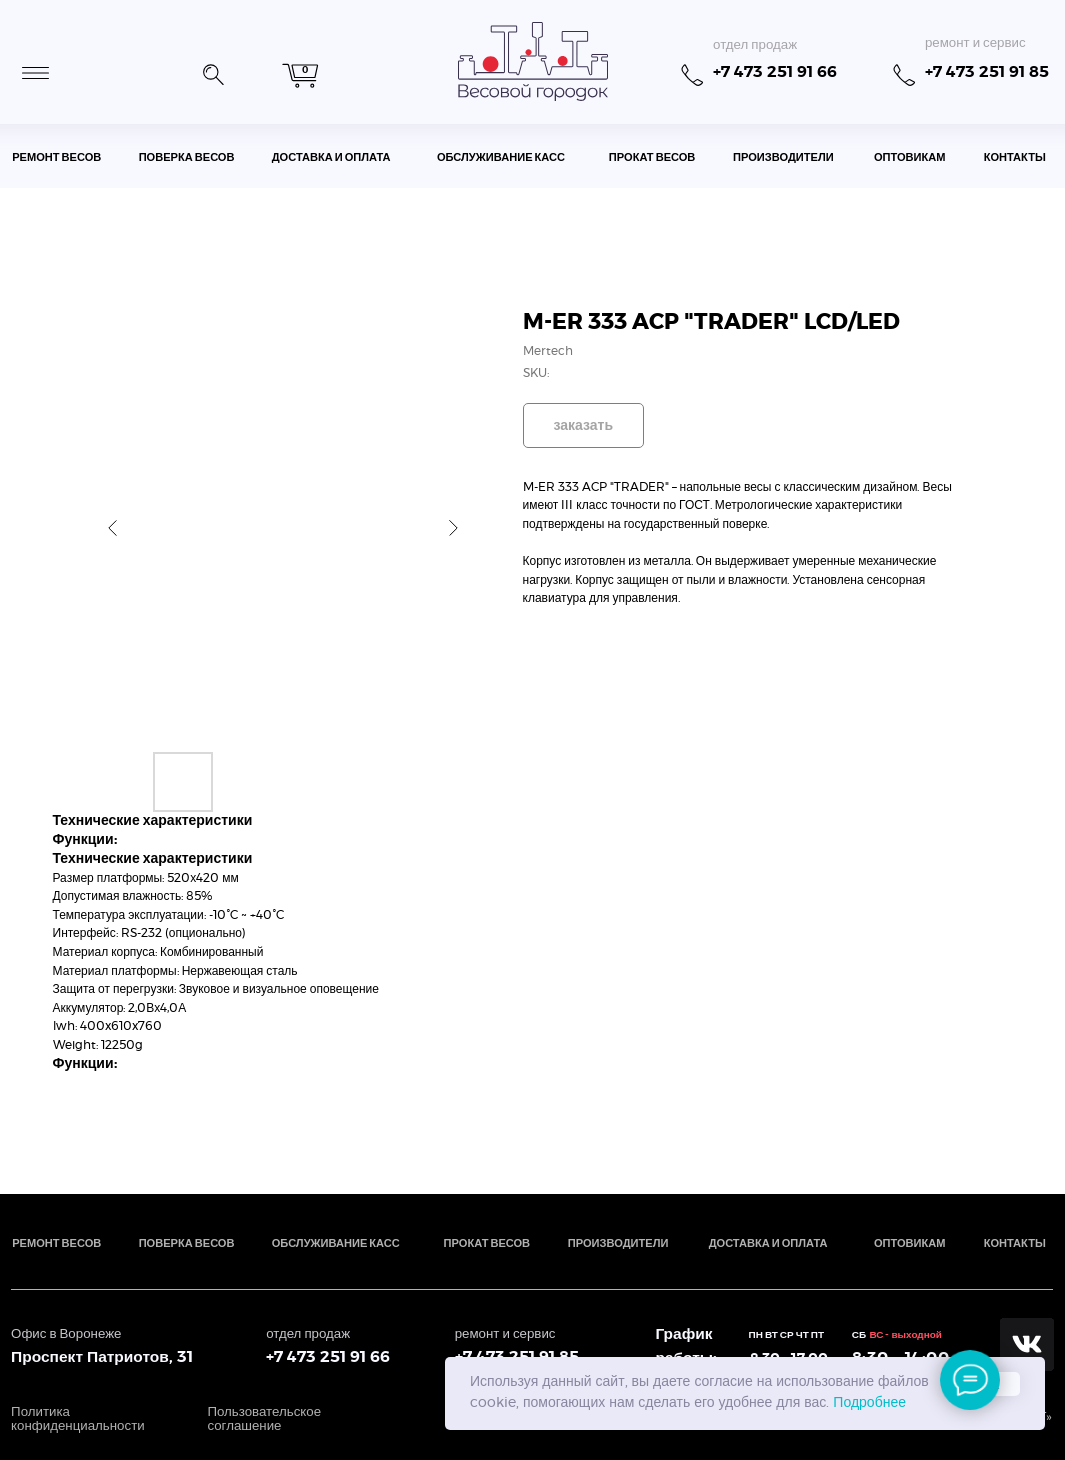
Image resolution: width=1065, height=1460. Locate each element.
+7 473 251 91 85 (987, 72)
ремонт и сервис (975, 43)
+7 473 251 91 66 (775, 72)
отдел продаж (755, 45)
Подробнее (869, 1403)
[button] (213, 72)
